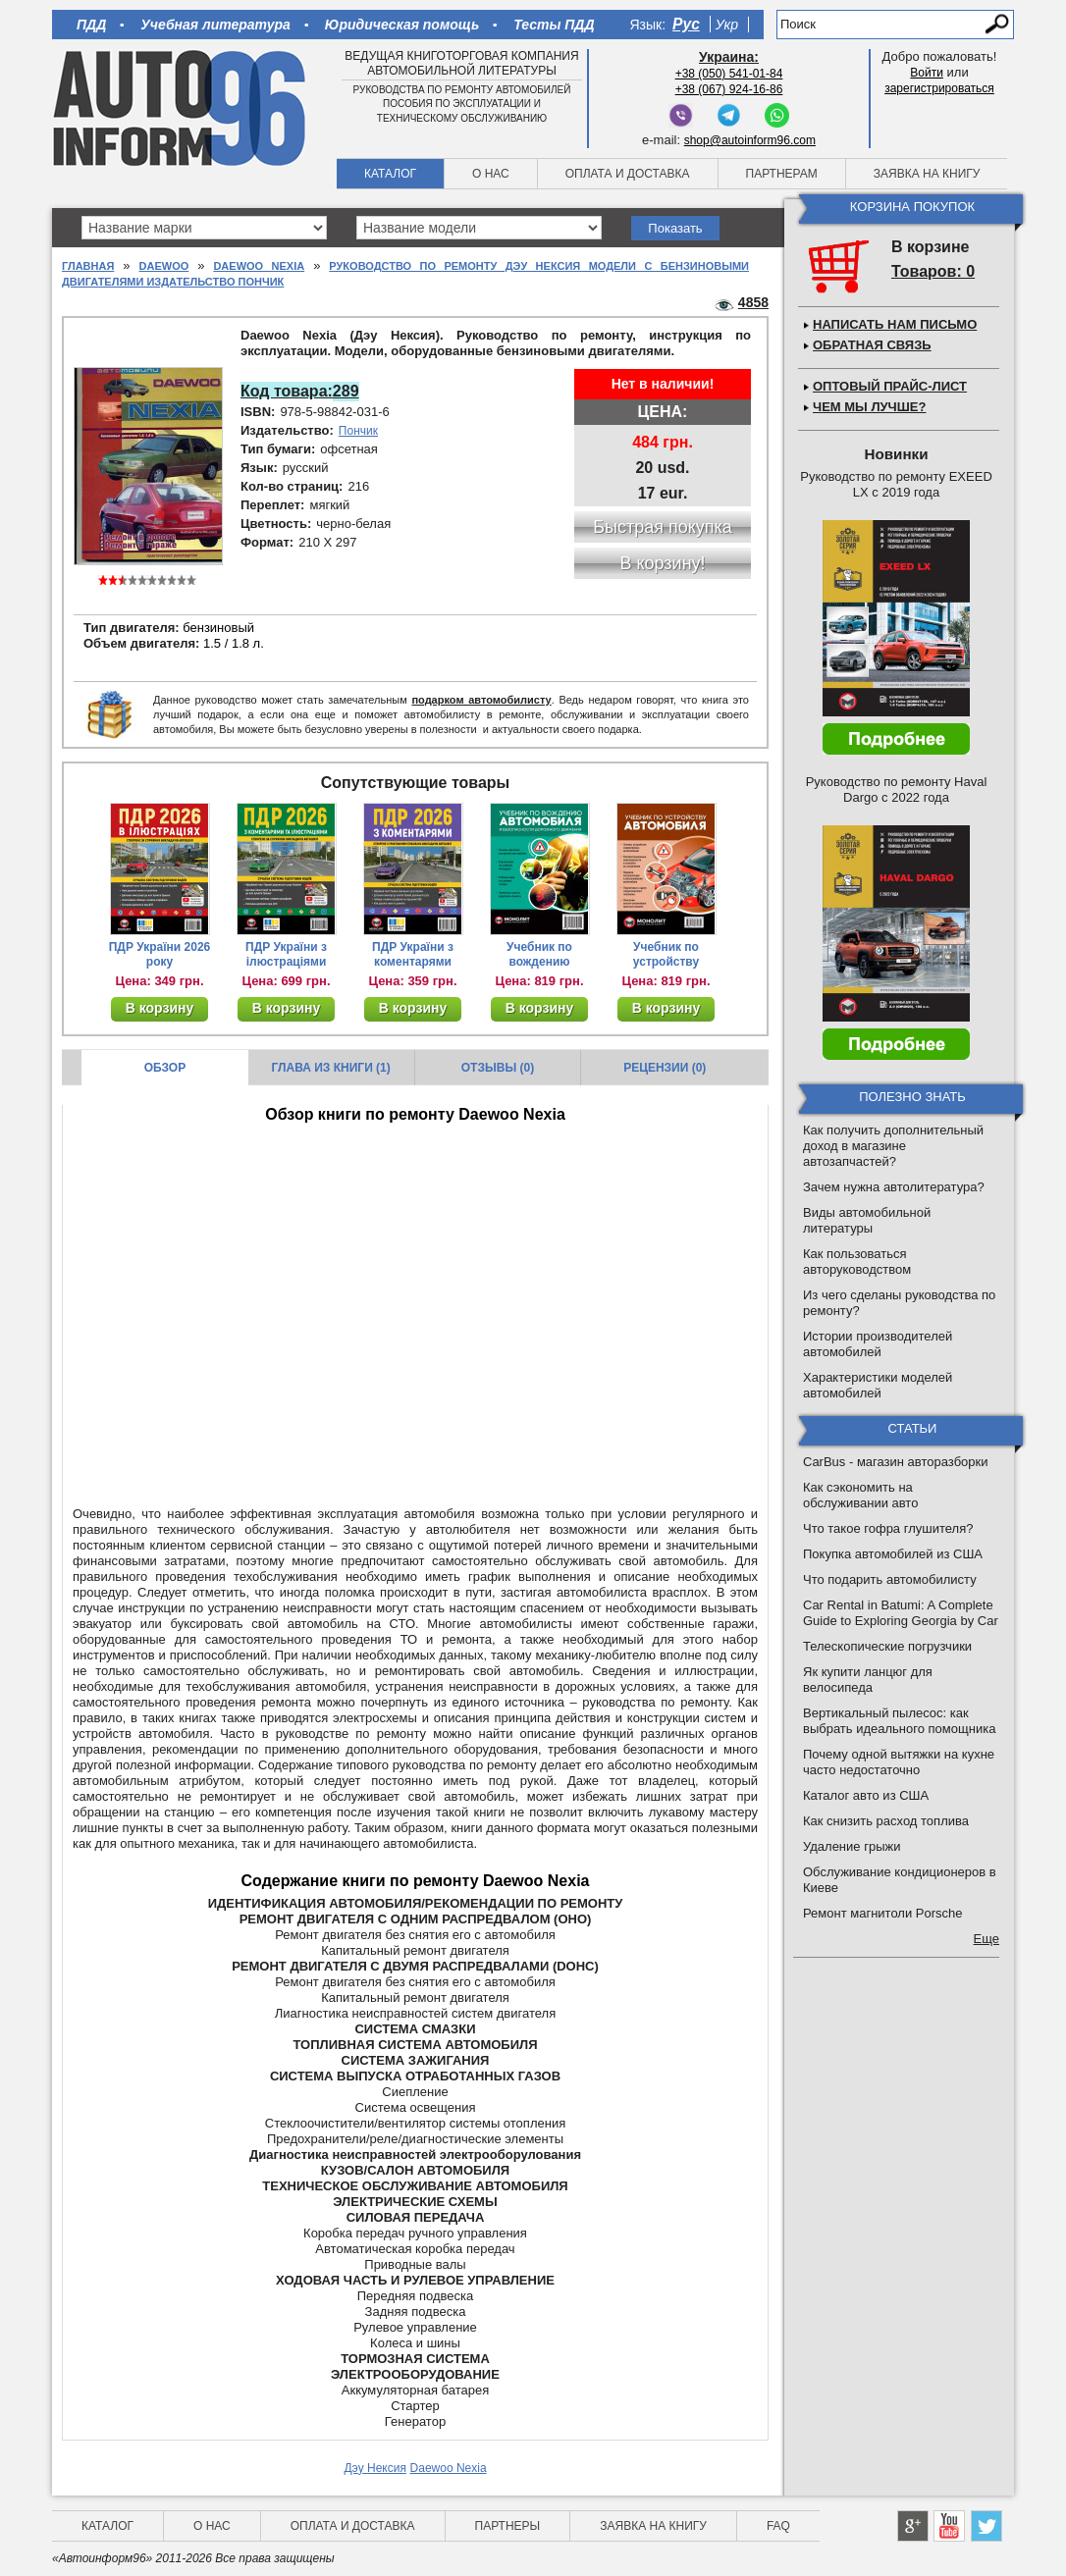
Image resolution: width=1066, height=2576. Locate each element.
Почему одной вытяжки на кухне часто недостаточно (898, 1762)
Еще (986, 1938)
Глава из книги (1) (331, 1068)
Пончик (358, 431)
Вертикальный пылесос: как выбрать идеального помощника (899, 1721)
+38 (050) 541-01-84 (729, 73)
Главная (88, 266)
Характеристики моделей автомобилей (877, 1385)
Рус (686, 24)
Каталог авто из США (866, 1795)
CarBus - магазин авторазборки (895, 1461)
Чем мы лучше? (869, 406)
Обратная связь (872, 345)
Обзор (165, 1068)
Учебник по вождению (539, 954)
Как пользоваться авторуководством (857, 1261)
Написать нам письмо (895, 324)
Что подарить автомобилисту (890, 1579)
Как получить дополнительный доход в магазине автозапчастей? (893, 1146)
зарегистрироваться (939, 88)
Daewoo (164, 266)
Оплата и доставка (627, 174)
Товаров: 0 (933, 271)
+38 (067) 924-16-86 (729, 89)
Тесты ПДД (553, 24)
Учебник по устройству (666, 954)
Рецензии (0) (664, 1068)
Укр (727, 24)
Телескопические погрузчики (887, 1646)
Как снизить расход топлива (886, 1821)
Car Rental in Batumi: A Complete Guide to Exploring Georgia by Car (900, 1613)
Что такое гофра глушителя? (888, 1528)
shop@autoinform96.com (750, 140)
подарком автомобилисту (481, 700)
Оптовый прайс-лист (890, 386)
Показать (675, 228)
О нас (490, 174)
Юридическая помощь (402, 24)
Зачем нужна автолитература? (894, 1187)
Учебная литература (215, 24)
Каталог (390, 174)
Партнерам (782, 174)
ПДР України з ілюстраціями (286, 954)
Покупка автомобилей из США (893, 1554)
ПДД (91, 24)
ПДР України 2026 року (160, 954)
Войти (926, 72)
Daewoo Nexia (258, 266)
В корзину (160, 1008)
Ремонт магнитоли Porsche (883, 1913)
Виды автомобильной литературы (867, 1220)
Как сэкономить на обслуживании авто (860, 1495)
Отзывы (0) (497, 1068)
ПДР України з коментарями (412, 954)
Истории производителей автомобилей (877, 1344)
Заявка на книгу (927, 174)
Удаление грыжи (851, 1846)
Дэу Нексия (375, 2468)
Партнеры (508, 2526)
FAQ (778, 2526)
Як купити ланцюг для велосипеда (868, 1679)
